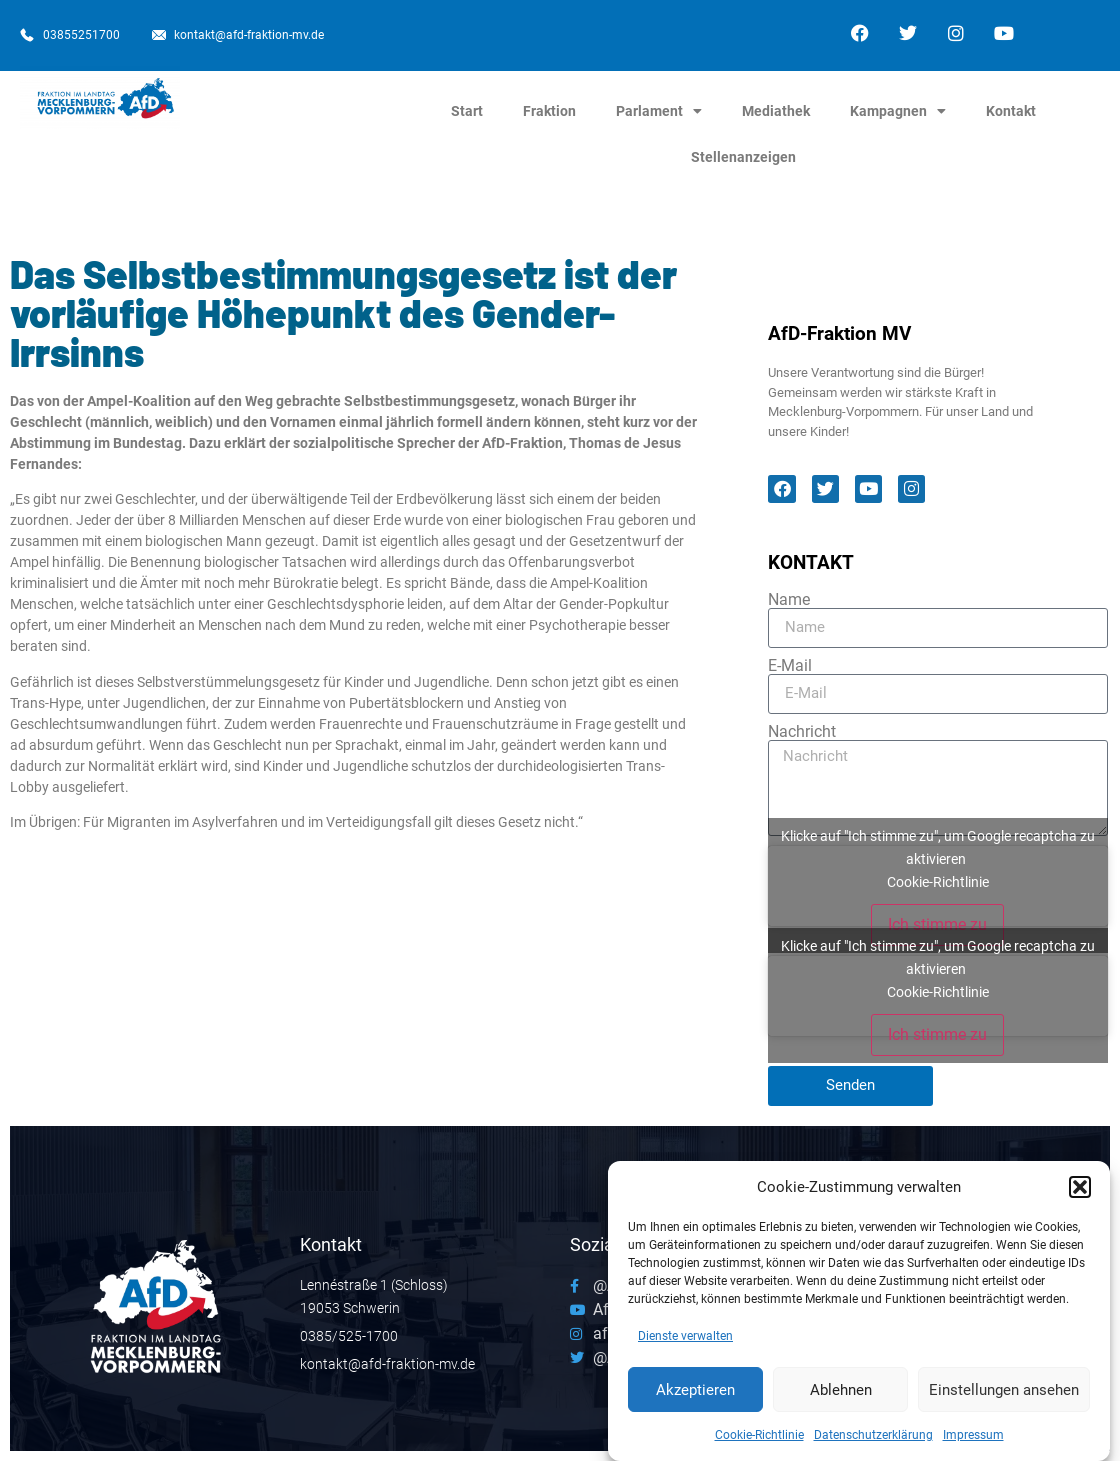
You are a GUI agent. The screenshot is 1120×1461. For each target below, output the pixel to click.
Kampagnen (898, 111)
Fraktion (549, 111)
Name (789, 600)
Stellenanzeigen (743, 157)
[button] (1080, 1194)
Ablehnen (841, 1397)
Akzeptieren (695, 1397)
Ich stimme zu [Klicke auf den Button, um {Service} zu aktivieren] (937, 924)
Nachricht (802, 732)
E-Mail (790, 666)
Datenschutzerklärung (873, 1443)
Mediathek (776, 111)
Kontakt (1011, 111)
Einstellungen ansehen (1004, 1397)
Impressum (973, 1443)
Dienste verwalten (685, 1344)
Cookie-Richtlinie (759, 1443)
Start (467, 111)
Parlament (659, 111)
